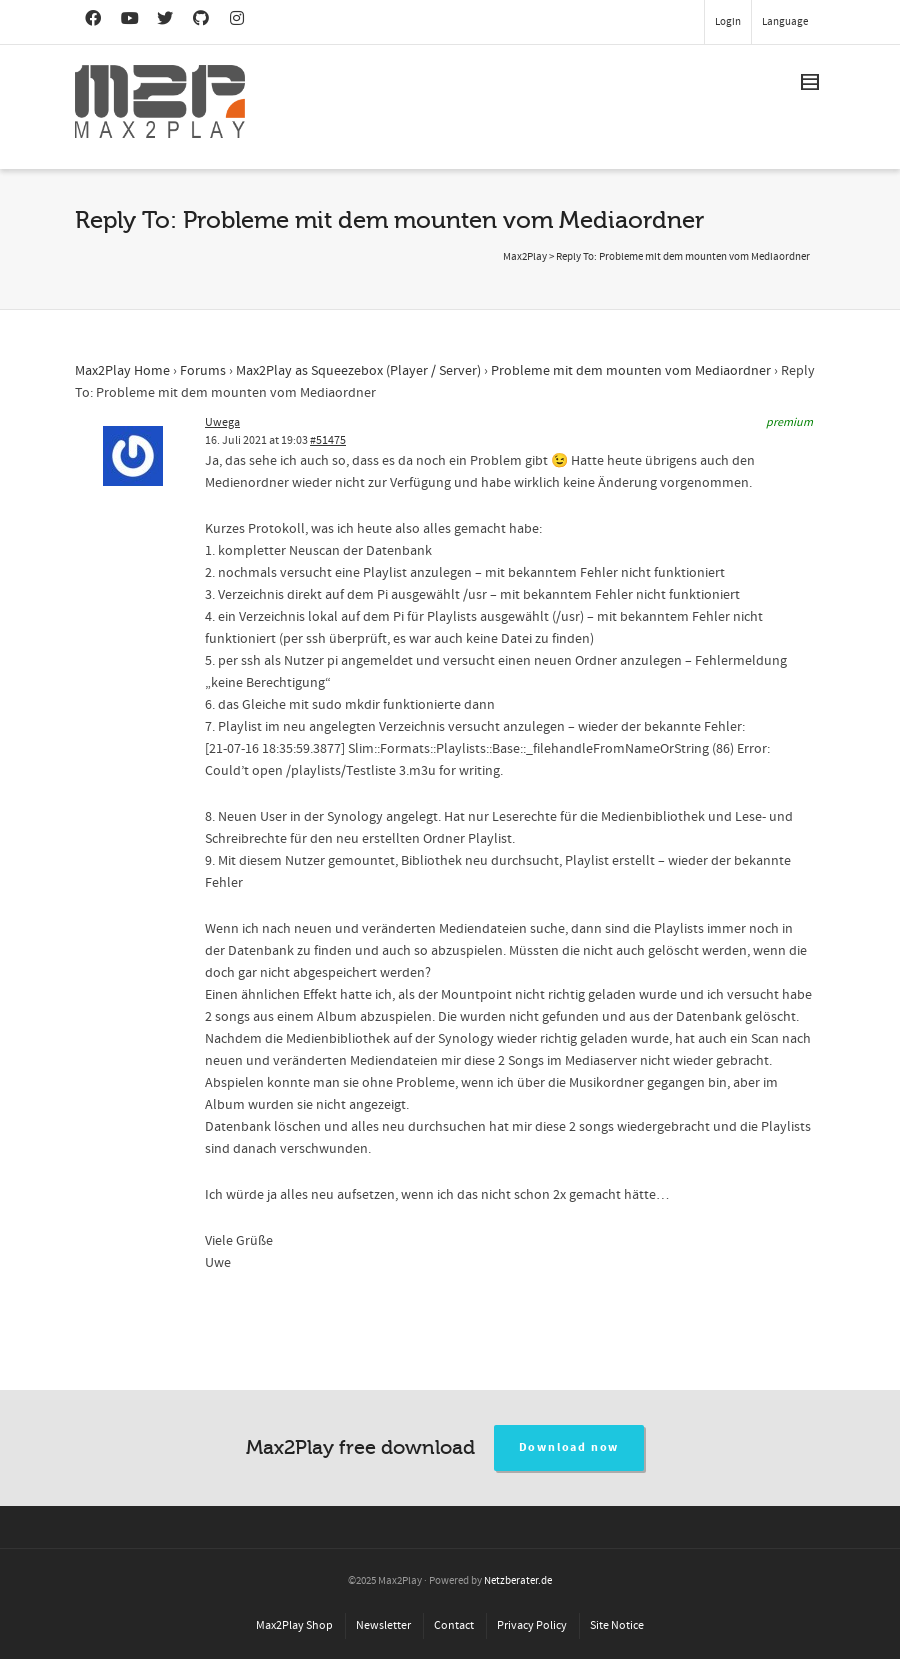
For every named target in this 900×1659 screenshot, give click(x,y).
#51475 (328, 440)
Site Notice (617, 1625)
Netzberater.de (518, 1581)
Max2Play (525, 257)
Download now (569, 1447)
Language (785, 22)
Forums (203, 371)
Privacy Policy (532, 1625)
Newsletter (383, 1625)
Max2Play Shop (294, 1625)
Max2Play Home (122, 371)
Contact (454, 1625)
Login (728, 22)
